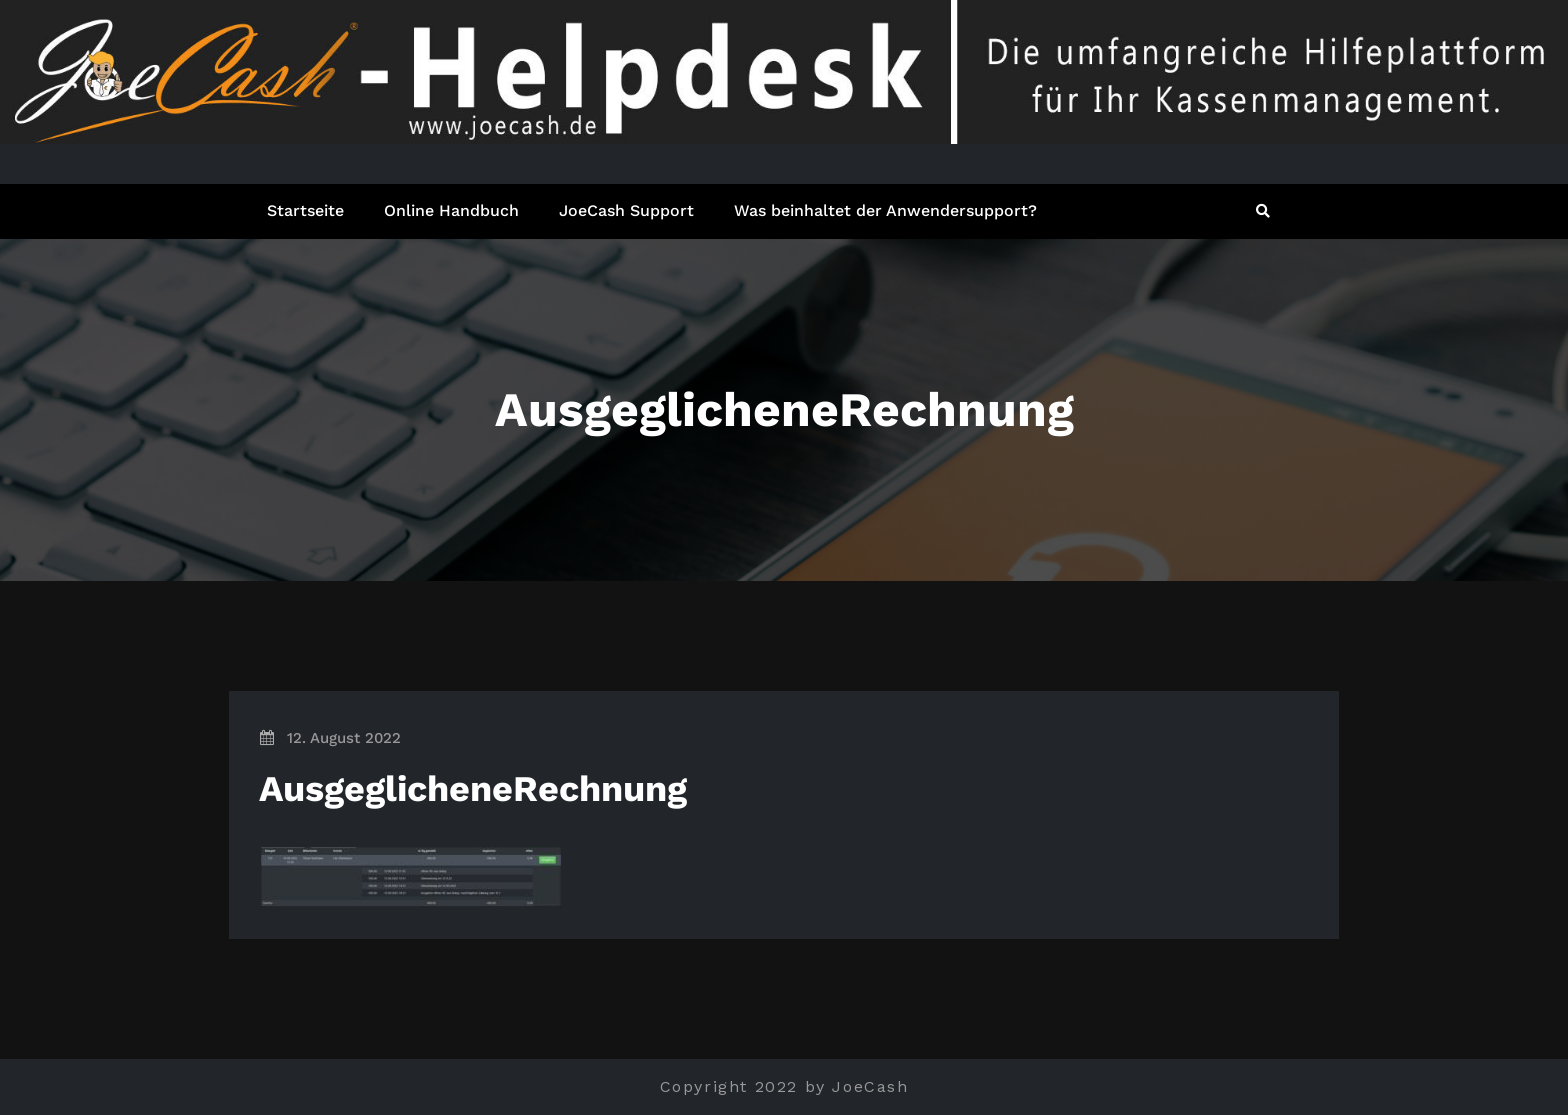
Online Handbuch (451, 210)
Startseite (305, 210)
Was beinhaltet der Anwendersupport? (885, 210)
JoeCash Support (626, 210)
